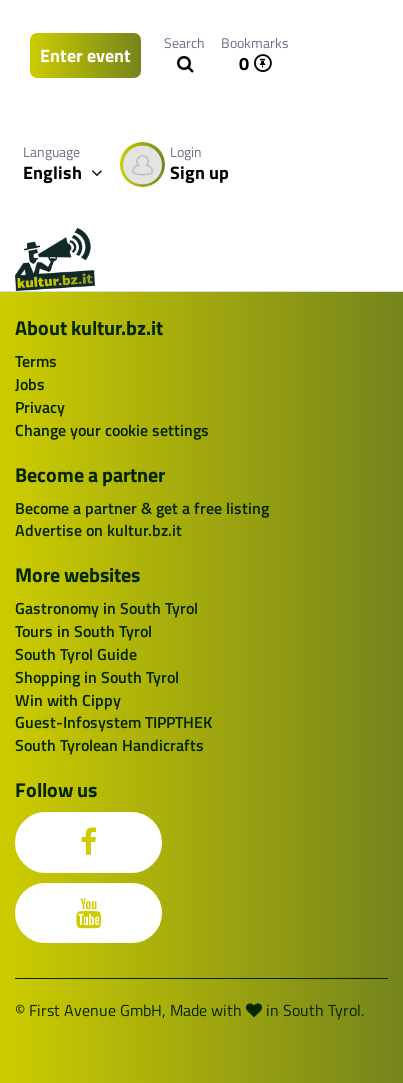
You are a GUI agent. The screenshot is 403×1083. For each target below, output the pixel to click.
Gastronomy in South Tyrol (106, 608)
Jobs (30, 384)
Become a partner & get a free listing (142, 508)
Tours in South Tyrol (83, 631)
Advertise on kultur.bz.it (98, 530)
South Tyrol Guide (76, 654)
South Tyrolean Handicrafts (109, 745)
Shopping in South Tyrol (97, 677)
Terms (36, 361)
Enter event (85, 55)
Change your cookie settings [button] (112, 430)
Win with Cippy (68, 700)
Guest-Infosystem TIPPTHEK (113, 722)
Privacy (40, 407)
